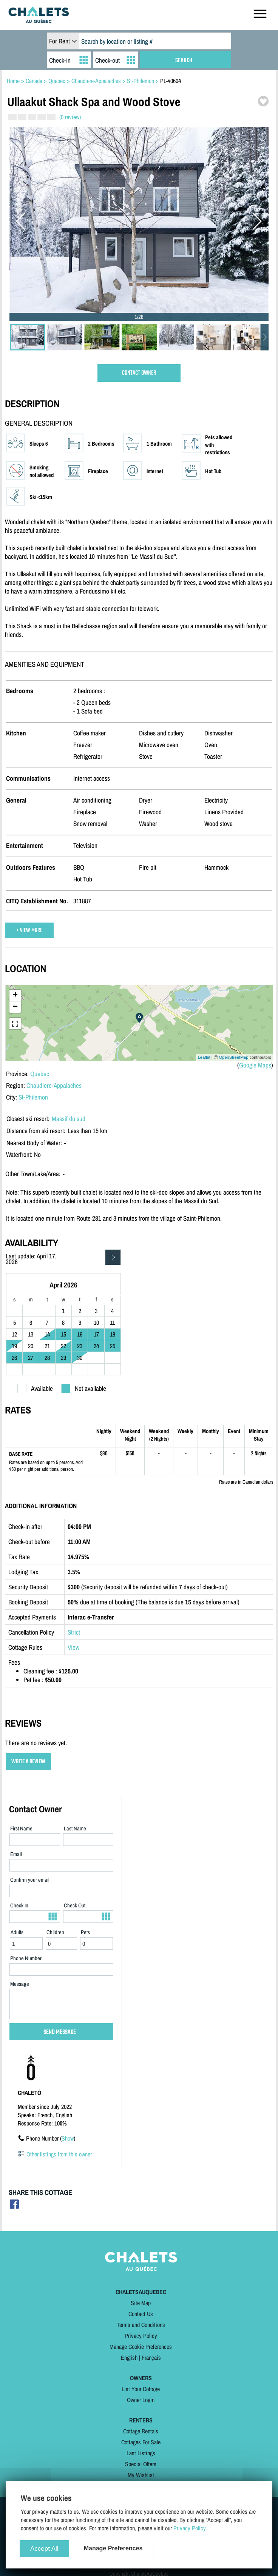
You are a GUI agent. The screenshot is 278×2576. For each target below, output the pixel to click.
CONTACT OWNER (139, 373)
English (129, 2357)
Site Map (141, 2303)
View (73, 1647)
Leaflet (204, 1057)
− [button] (15, 1007)
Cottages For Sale (141, 2442)
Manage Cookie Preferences (141, 2346)
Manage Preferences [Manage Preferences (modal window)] (113, 2548)
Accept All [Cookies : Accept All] (44, 2548)
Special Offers (140, 2464)
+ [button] (15, 995)
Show (68, 2138)
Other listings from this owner (59, 2154)
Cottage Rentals (140, 2431)
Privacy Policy (141, 2335)
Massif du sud (68, 1118)
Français (151, 2357)
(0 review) (70, 117)
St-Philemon (33, 1097)
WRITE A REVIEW (28, 1761)
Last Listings (141, 2453)
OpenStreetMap (234, 1057)
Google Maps (255, 1065)
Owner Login (140, 2400)
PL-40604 (170, 81)
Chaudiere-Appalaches (54, 1085)
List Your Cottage (141, 2389)
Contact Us (140, 2314)
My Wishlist (141, 2475)
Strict (74, 1632)
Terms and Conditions (141, 2325)
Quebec (39, 1073)
